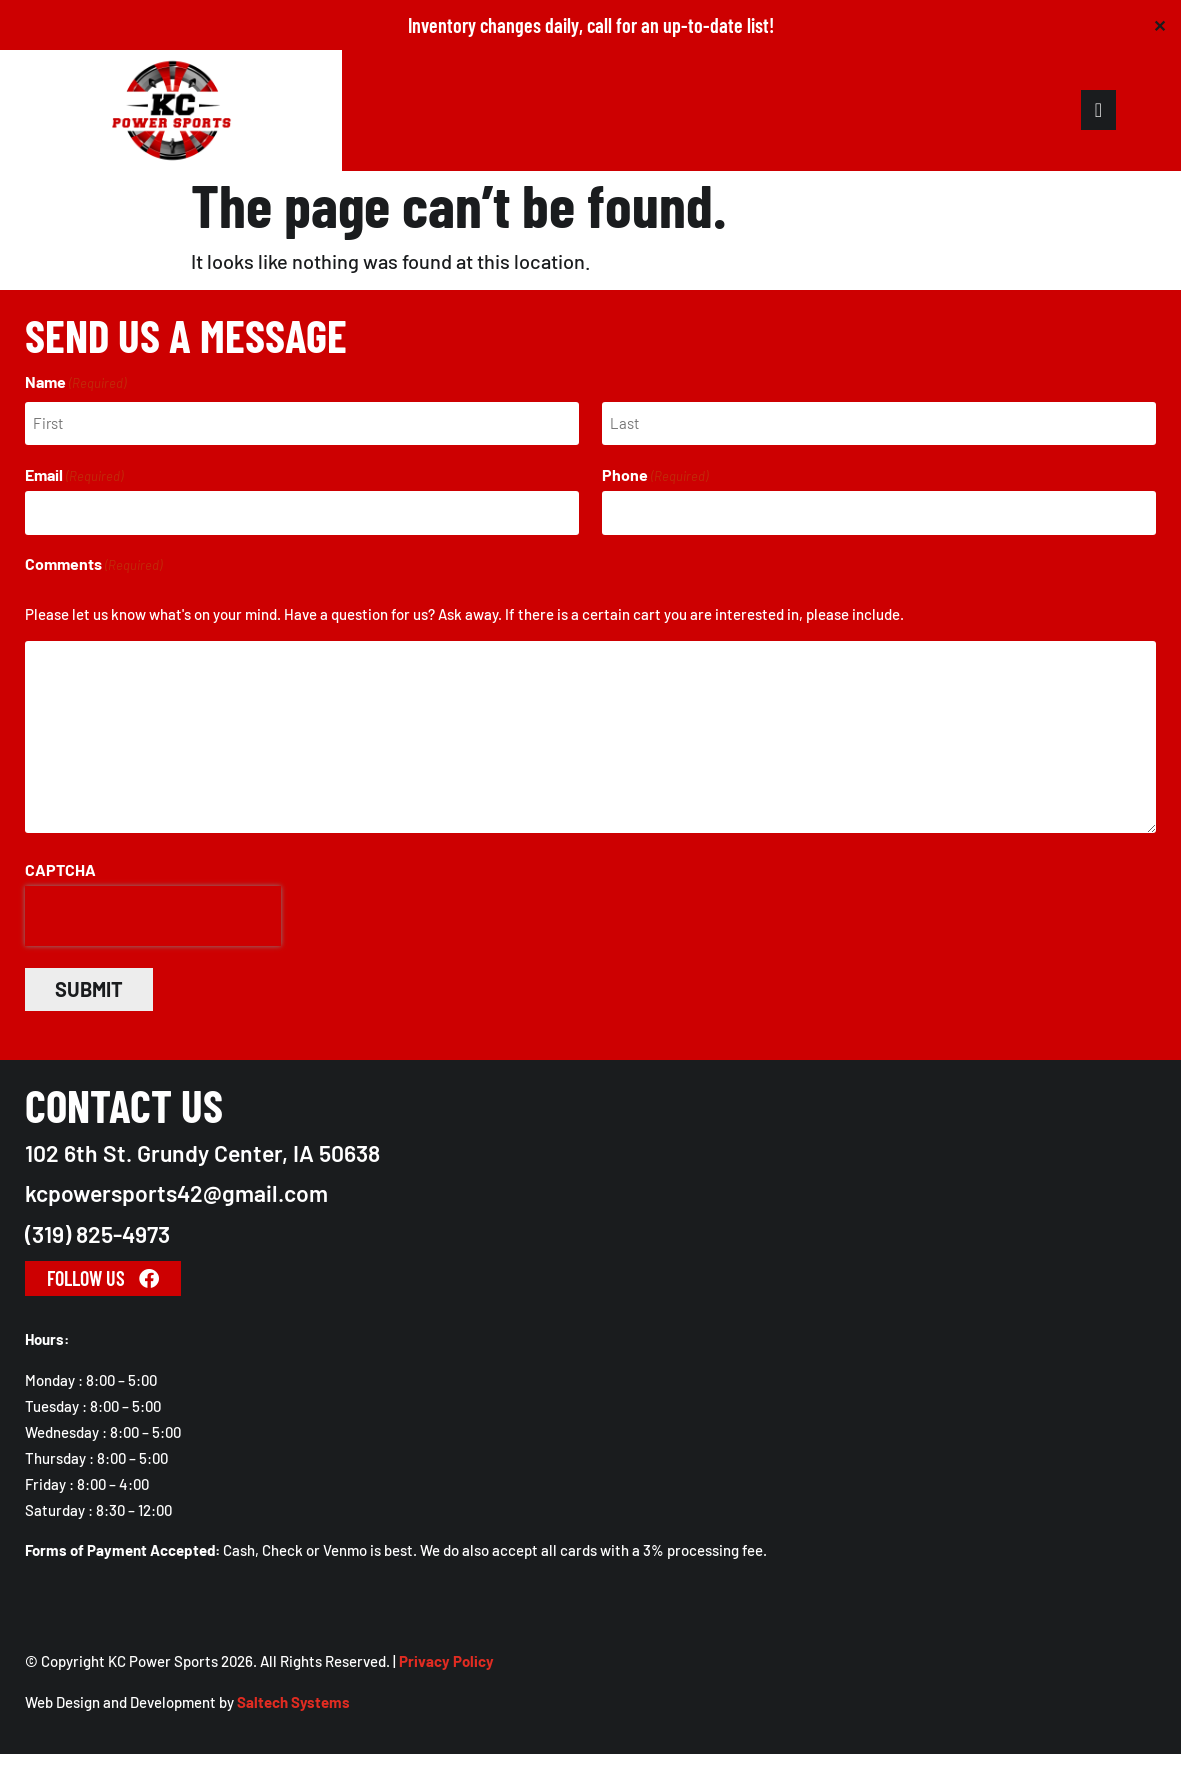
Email (74, 499)
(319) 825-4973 (97, 1253)
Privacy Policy (446, 1680)
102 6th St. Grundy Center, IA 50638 (202, 1172)
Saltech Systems (293, 1721)
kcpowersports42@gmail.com (176, 1213)
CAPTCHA (60, 889)
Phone (655, 499)
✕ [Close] (1159, 25)
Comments (93, 584)
